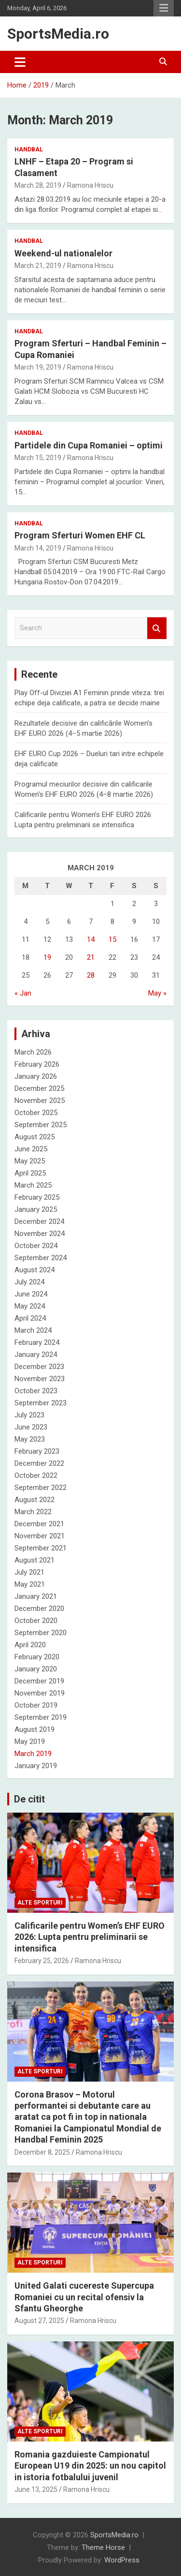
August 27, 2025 (39, 2320)
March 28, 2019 (37, 185)
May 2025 (29, 1161)
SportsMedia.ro (58, 33)
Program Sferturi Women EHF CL (79, 535)
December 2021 (39, 1523)
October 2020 (35, 1620)
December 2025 (39, 1088)
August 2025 (34, 1136)
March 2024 (33, 1330)
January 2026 (35, 1076)
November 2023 (39, 1378)
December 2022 (39, 1463)
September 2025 (40, 1124)
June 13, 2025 (35, 2489)
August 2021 (34, 1560)
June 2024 (30, 1294)
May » (157, 993)
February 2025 (36, 1197)
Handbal (28, 149)
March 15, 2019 (37, 458)
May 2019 (29, 1741)
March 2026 (33, 1052)
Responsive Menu (163, 8)
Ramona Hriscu (90, 185)
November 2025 (39, 1100)
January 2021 (35, 1596)
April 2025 (30, 1173)
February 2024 (36, 1342)
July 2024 (29, 1282)
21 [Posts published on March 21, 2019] (91, 957)
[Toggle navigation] (20, 62)
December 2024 (39, 1221)
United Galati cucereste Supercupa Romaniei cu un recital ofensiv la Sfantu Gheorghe (84, 2296)
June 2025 (30, 1149)
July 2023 (29, 1415)
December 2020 (39, 1608)
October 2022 (35, 1475)
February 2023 (36, 1451)
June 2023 (30, 1427)
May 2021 (29, 1584)
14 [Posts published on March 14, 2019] (91, 939)
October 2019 (35, 1705)
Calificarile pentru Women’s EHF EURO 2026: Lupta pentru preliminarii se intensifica (89, 1937)
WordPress (121, 2560)
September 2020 (40, 1632)
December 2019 (39, 1681)
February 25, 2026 (41, 1961)
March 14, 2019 (37, 548)
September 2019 (40, 1717)
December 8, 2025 (42, 2152)
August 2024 (34, 1270)
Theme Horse (103, 2547)
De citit (29, 1799)
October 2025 (35, 1112)
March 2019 (33, 1753)
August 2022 (34, 1499)
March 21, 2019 (37, 265)
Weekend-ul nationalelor (63, 253)
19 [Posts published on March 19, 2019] (47, 957)
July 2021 (29, 1572)
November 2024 (39, 1233)
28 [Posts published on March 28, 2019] (91, 975)
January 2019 (35, 1765)
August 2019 (34, 1729)
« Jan (22, 993)
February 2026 (36, 1064)
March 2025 (33, 1185)
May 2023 (29, 1439)
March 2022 (33, 1511)
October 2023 (35, 1390)
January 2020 (35, 1669)
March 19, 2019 (37, 367)
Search (157, 628)
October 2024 (35, 1245)
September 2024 (40, 1257)
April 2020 (30, 1644)
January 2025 (35, 1209)
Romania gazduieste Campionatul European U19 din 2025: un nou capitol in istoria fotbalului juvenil (90, 2465)
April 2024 (30, 1318)
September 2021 (40, 1548)
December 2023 (39, 1366)
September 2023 (40, 1403)
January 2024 (35, 1354)
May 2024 (29, 1306)
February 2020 (36, 1657)
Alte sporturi (40, 1902)
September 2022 (40, 1487)
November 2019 (39, 1693)
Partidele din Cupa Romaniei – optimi (88, 445)
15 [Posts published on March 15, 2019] (112, 939)
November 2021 (39, 1536)
